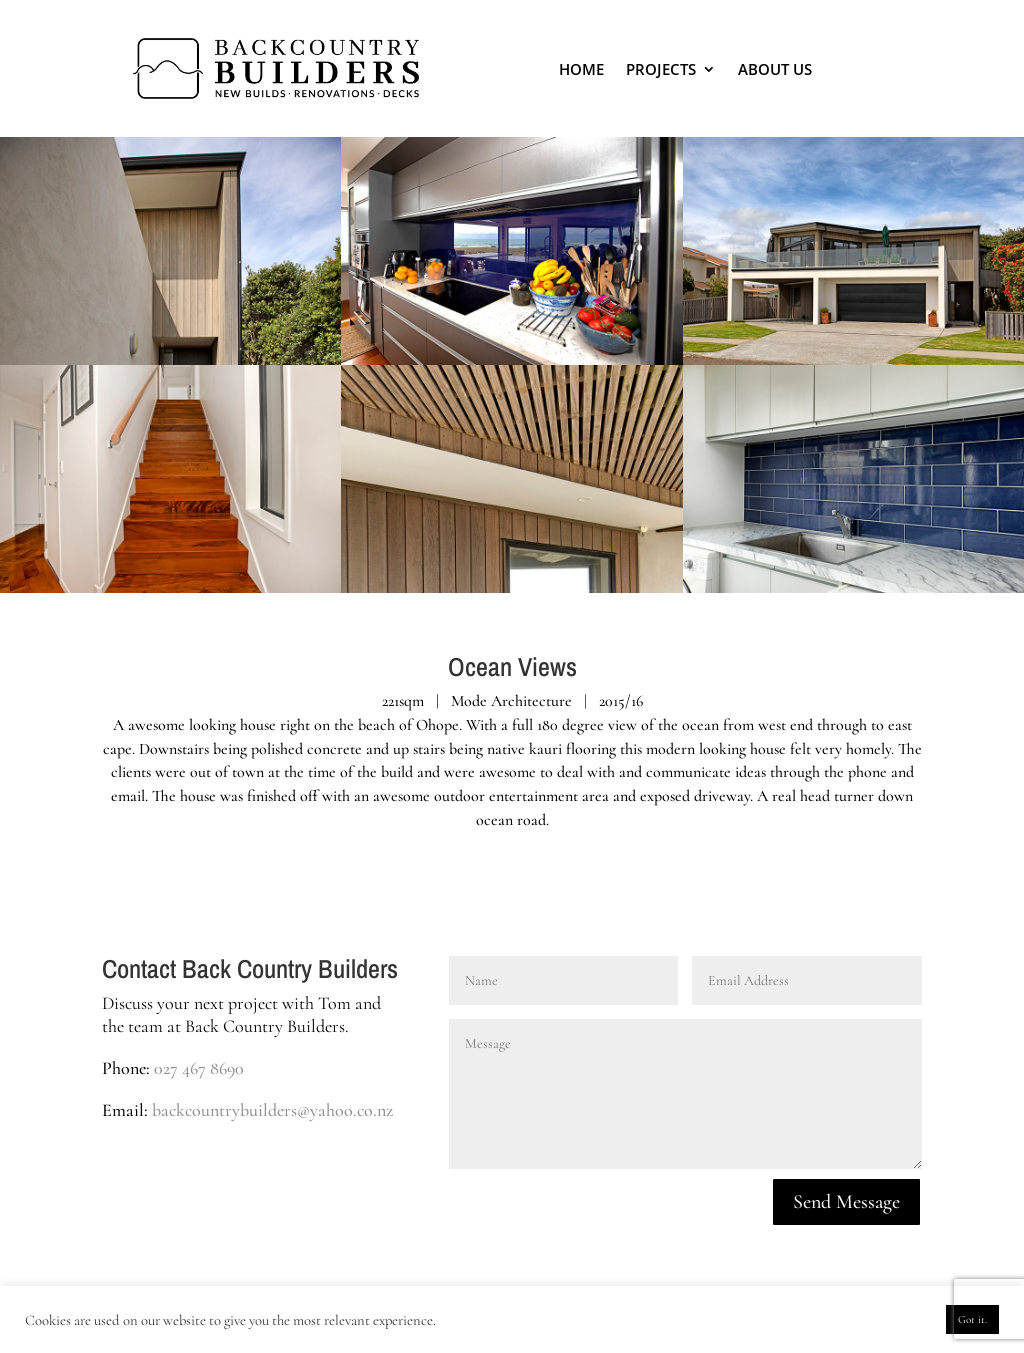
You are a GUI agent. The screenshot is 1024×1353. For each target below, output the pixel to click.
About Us (775, 69)
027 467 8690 (199, 1068)
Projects (661, 69)
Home (581, 69)
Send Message (846, 1202)
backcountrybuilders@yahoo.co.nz (272, 1110)
